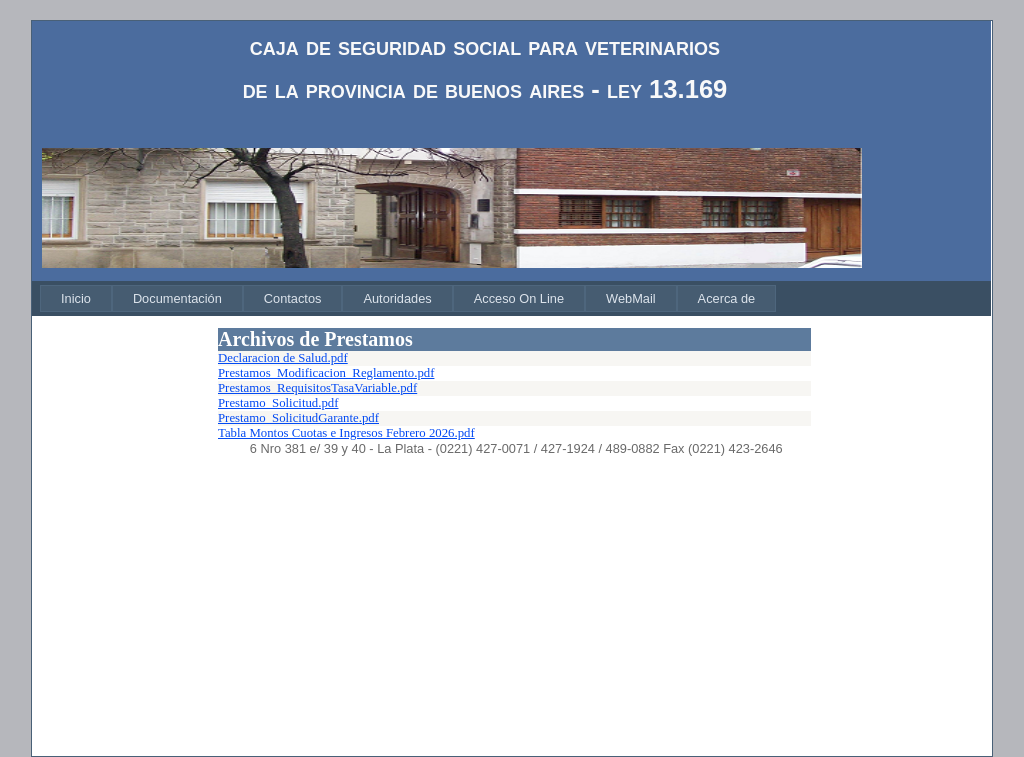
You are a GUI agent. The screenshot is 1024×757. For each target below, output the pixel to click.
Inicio (76, 298)
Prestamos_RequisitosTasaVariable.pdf (317, 388)
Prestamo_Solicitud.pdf (278, 403)
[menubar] (408, 298)
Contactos (293, 298)
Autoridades (397, 298)
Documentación (177, 298)
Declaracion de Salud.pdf (283, 358)
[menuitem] (76, 298)
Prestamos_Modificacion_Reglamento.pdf (326, 373)
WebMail (631, 298)
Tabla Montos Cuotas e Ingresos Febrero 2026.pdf (346, 433)
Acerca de (727, 298)
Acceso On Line (519, 298)
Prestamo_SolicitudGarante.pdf (298, 418)
